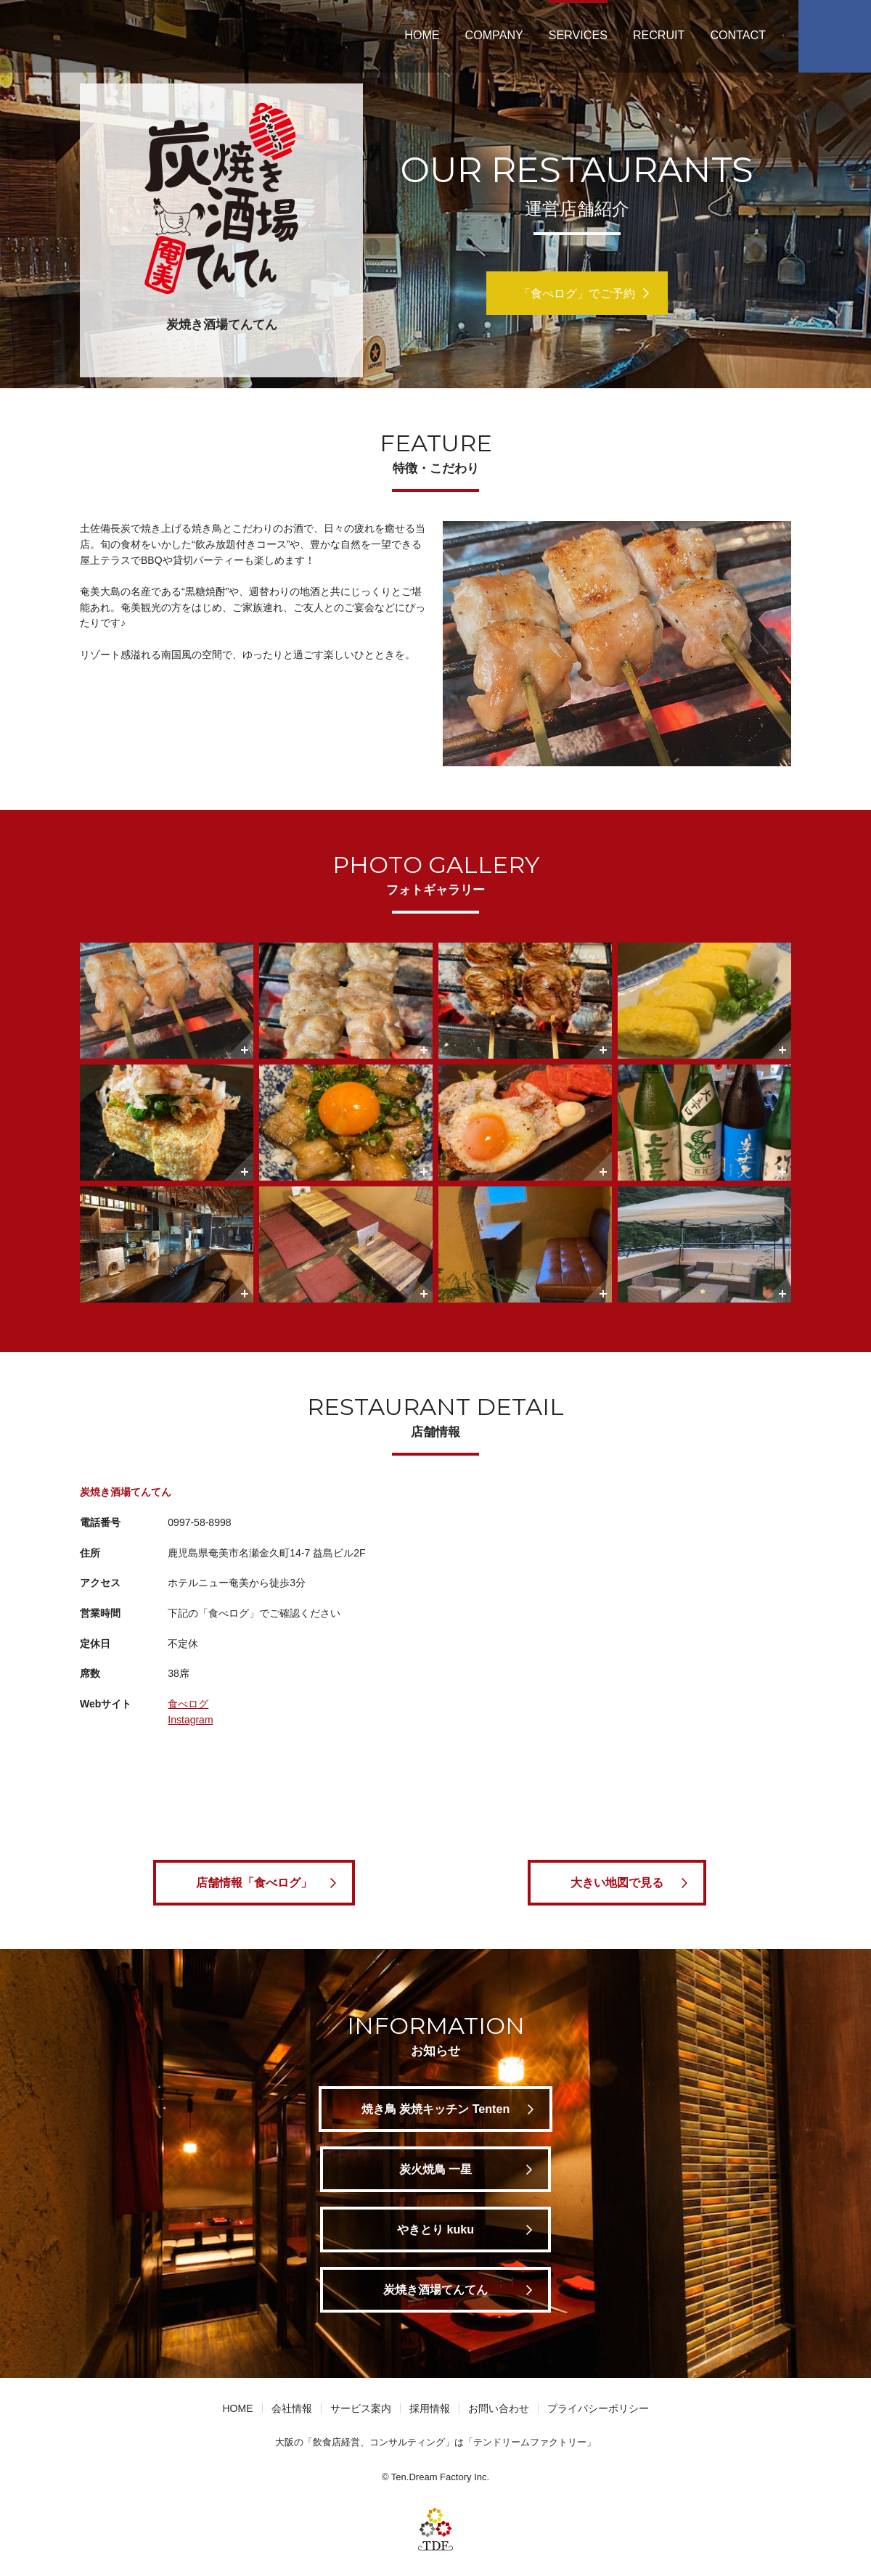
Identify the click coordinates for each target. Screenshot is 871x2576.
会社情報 (291, 2408)
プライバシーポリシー (598, 2408)
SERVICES (578, 34)
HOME (421, 34)
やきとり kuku (435, 2229)
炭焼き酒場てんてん (435, 2289)
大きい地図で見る (617, 1882)
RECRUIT (659, 34)
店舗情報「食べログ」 (254, 1882)
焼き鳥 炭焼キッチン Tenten (435, 2108)
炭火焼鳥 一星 (435, 2168)
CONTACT (738, 34)
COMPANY (494, 34)
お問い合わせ (498, 2408)
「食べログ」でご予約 (577, 293)
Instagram (190, 1720)
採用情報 (429, 2408)
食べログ (188, 1704)
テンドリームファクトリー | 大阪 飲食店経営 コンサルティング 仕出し (110, 36)
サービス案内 (360, 2408)
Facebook (834, 36)
